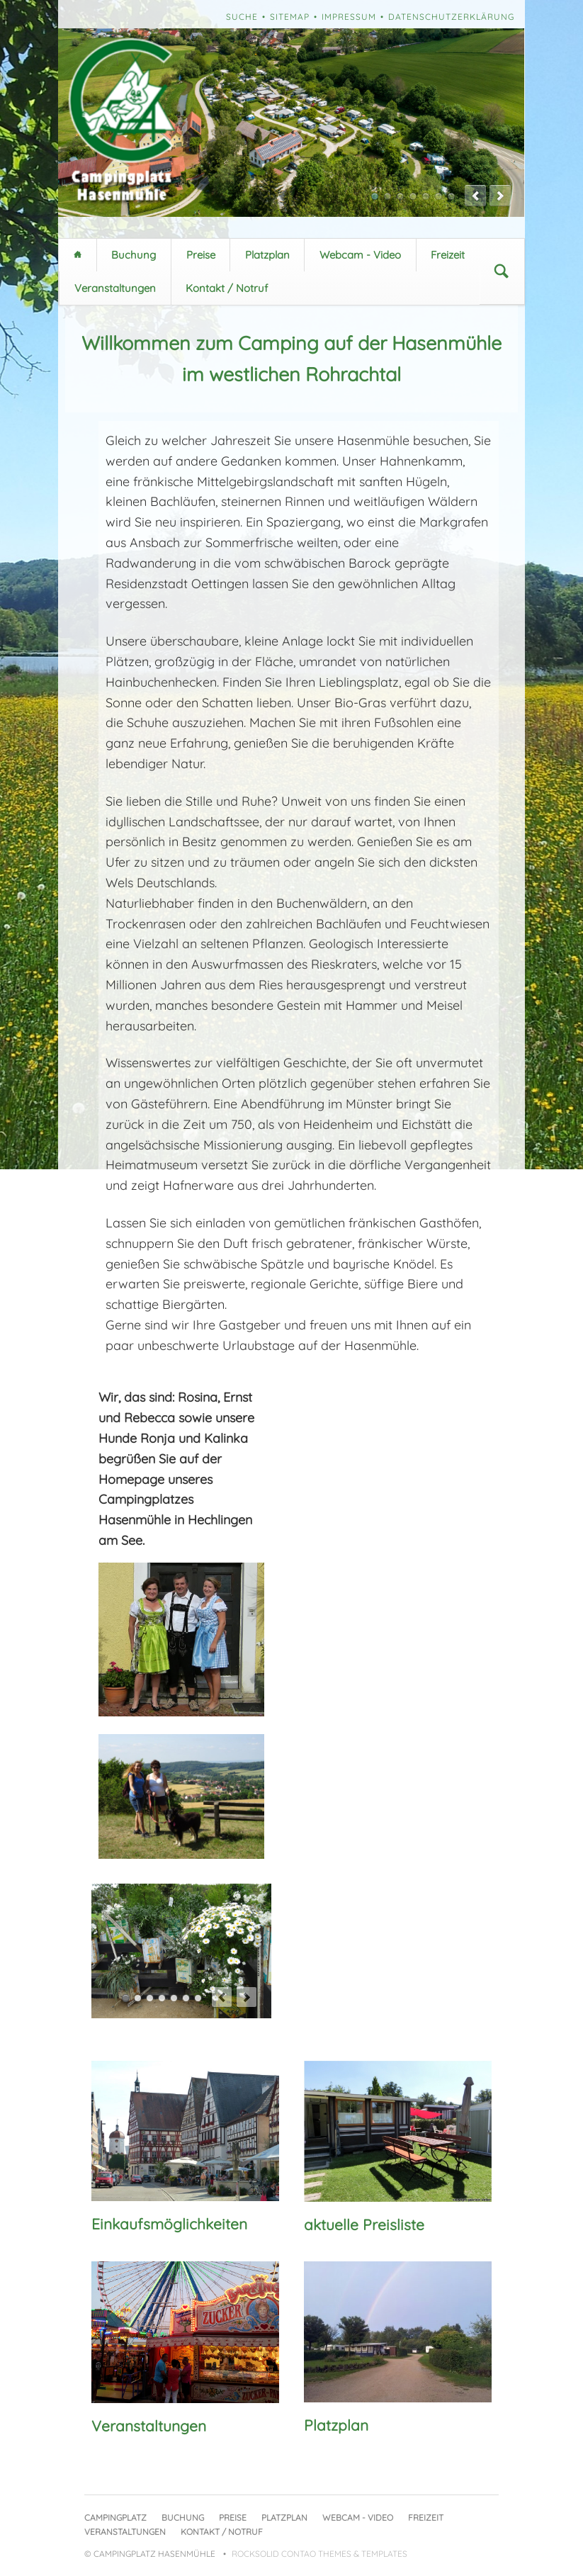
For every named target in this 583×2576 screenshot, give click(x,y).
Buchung (133, 254)
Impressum (349, 16)
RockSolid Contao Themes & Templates (319, 2553)
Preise (200, 254)
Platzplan (267, 254)
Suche (242, 16)
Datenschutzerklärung (451, 16)
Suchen (501, 271)
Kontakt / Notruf (227, 288)
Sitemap (290, 16)
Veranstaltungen (115, 288)
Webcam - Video (360, 254)
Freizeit (448, 254)
